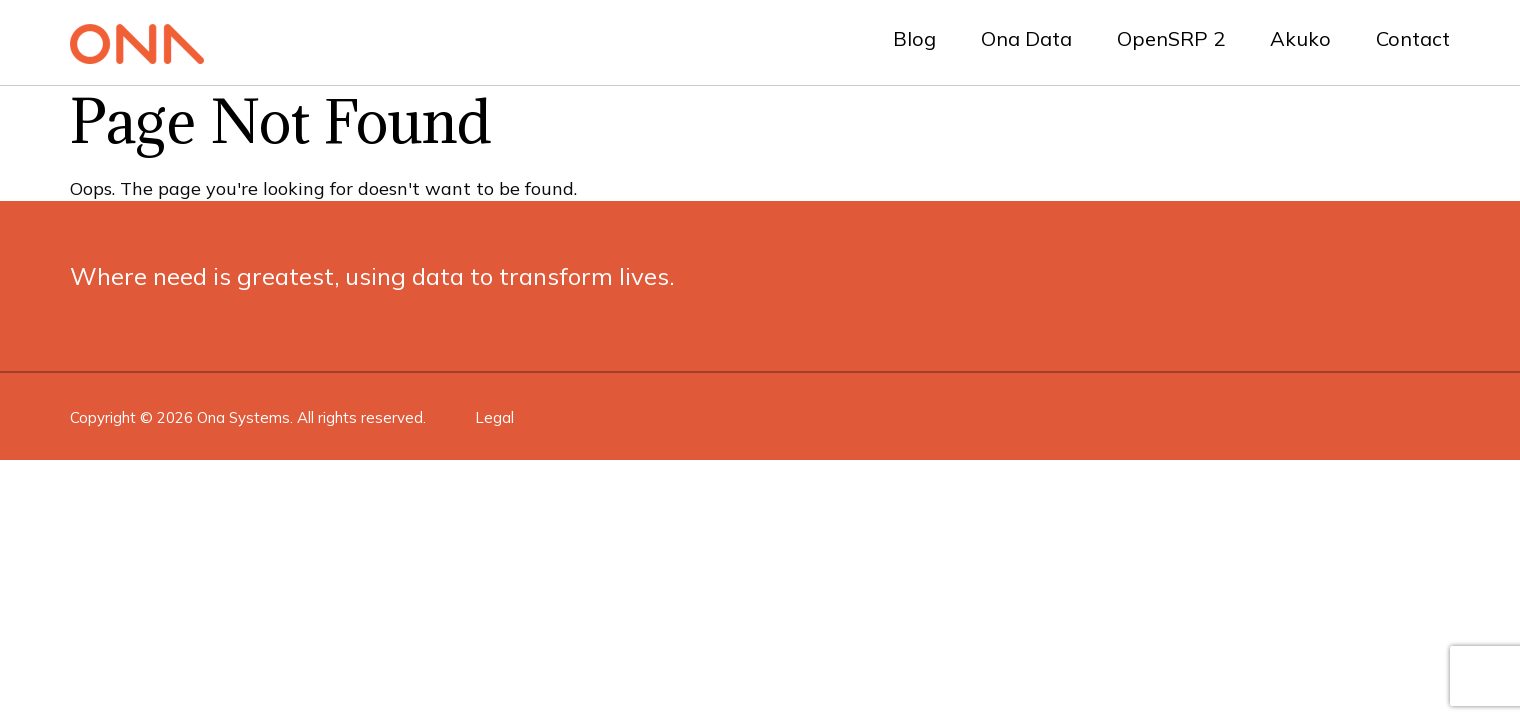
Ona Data (1026, 38)
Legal (494, 417)
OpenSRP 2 (1171, 38)
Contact (1413, 38)
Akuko (1300, 38)
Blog (914, 38)
